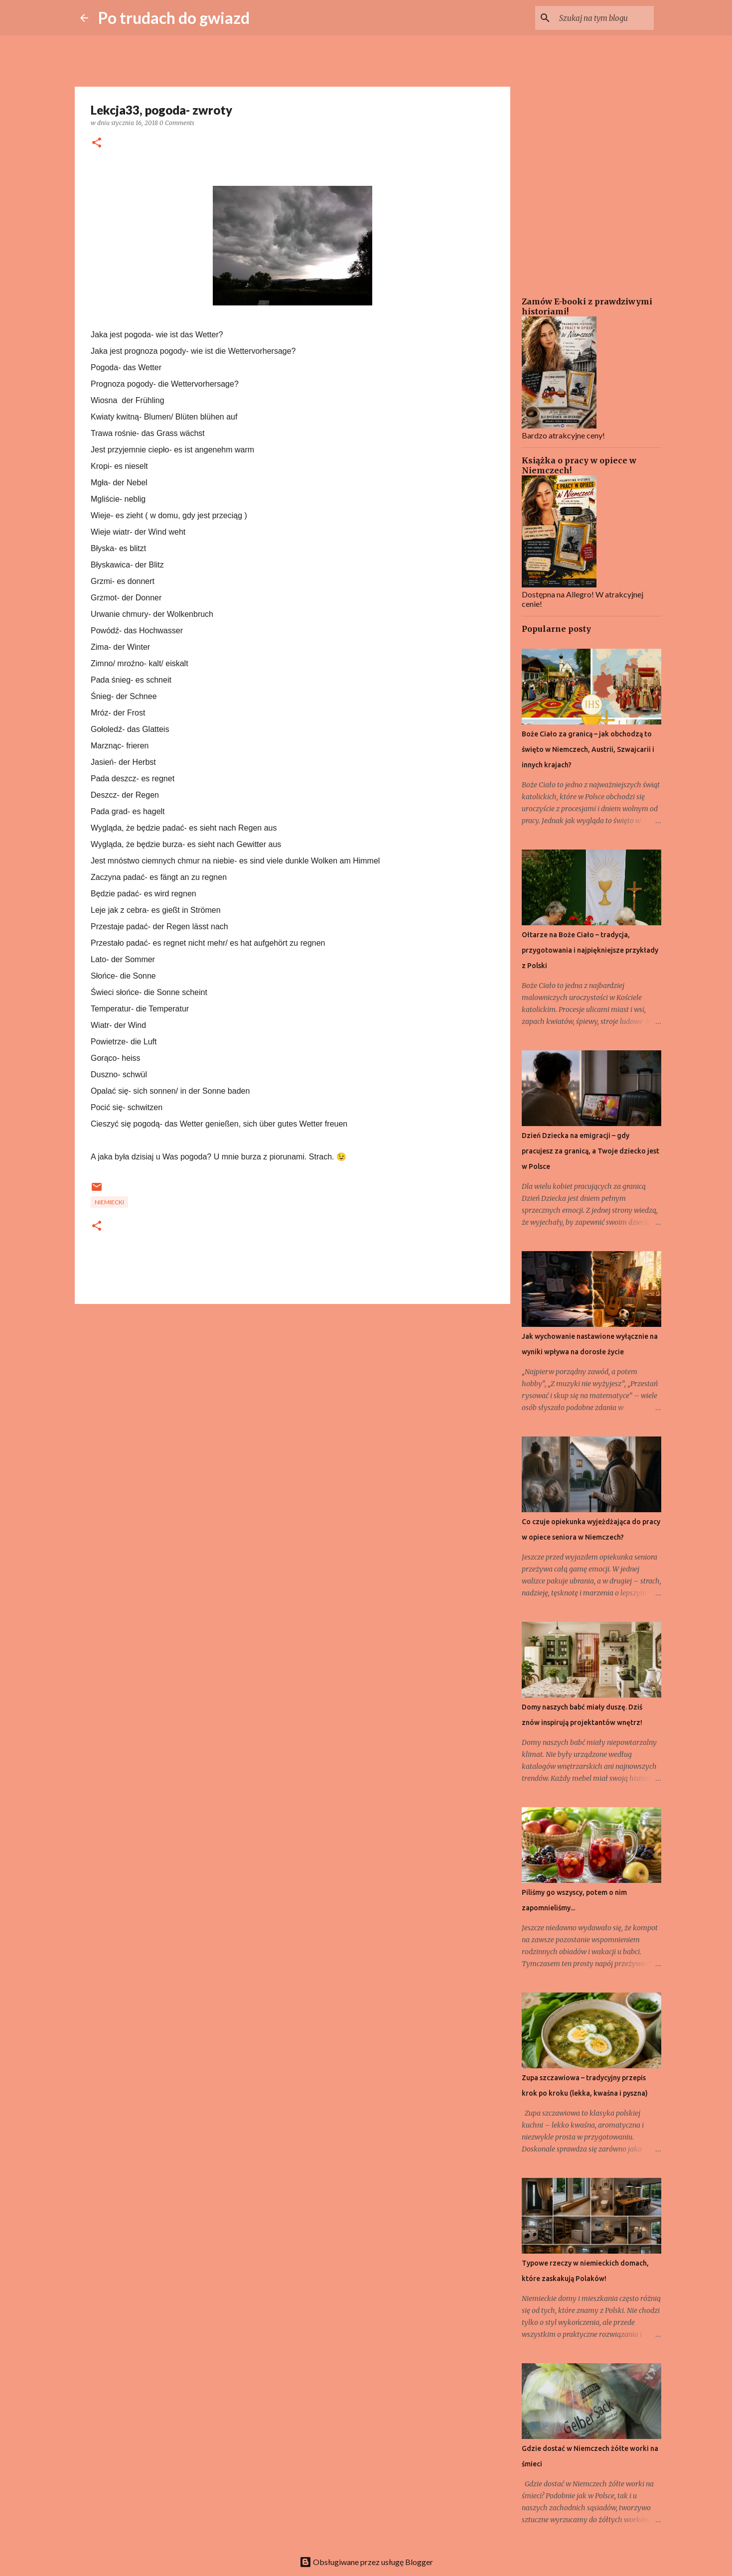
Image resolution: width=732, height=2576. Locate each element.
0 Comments (176, 123)
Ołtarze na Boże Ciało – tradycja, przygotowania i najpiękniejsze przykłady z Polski (590, 950)
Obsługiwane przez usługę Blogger (366, 2562)
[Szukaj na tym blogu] (601, 18)
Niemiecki (109, 1202)
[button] (97, 143)
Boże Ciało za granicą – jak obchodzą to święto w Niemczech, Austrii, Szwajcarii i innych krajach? (588, 749)
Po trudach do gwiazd (174, 17)
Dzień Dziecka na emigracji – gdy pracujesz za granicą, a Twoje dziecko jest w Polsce (590, 1151)
